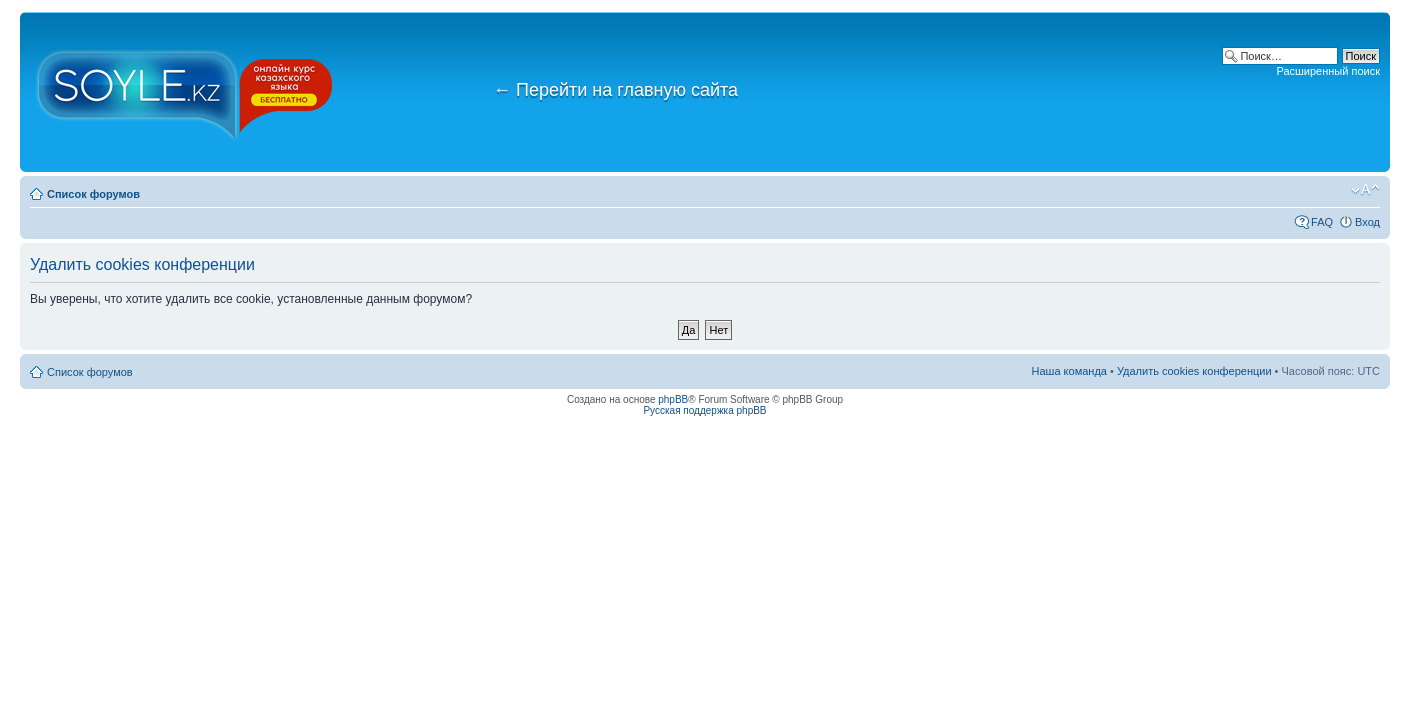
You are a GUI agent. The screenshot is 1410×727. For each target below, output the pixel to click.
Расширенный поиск (1328, 71)
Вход (1367, 222)
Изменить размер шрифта (1365, 190)
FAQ (1322, 222)
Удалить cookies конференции (1194, 371)
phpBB (673, 399)
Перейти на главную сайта (615, 90)
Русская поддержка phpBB (704, 410)
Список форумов (93, 194)
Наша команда (1069, 371)
